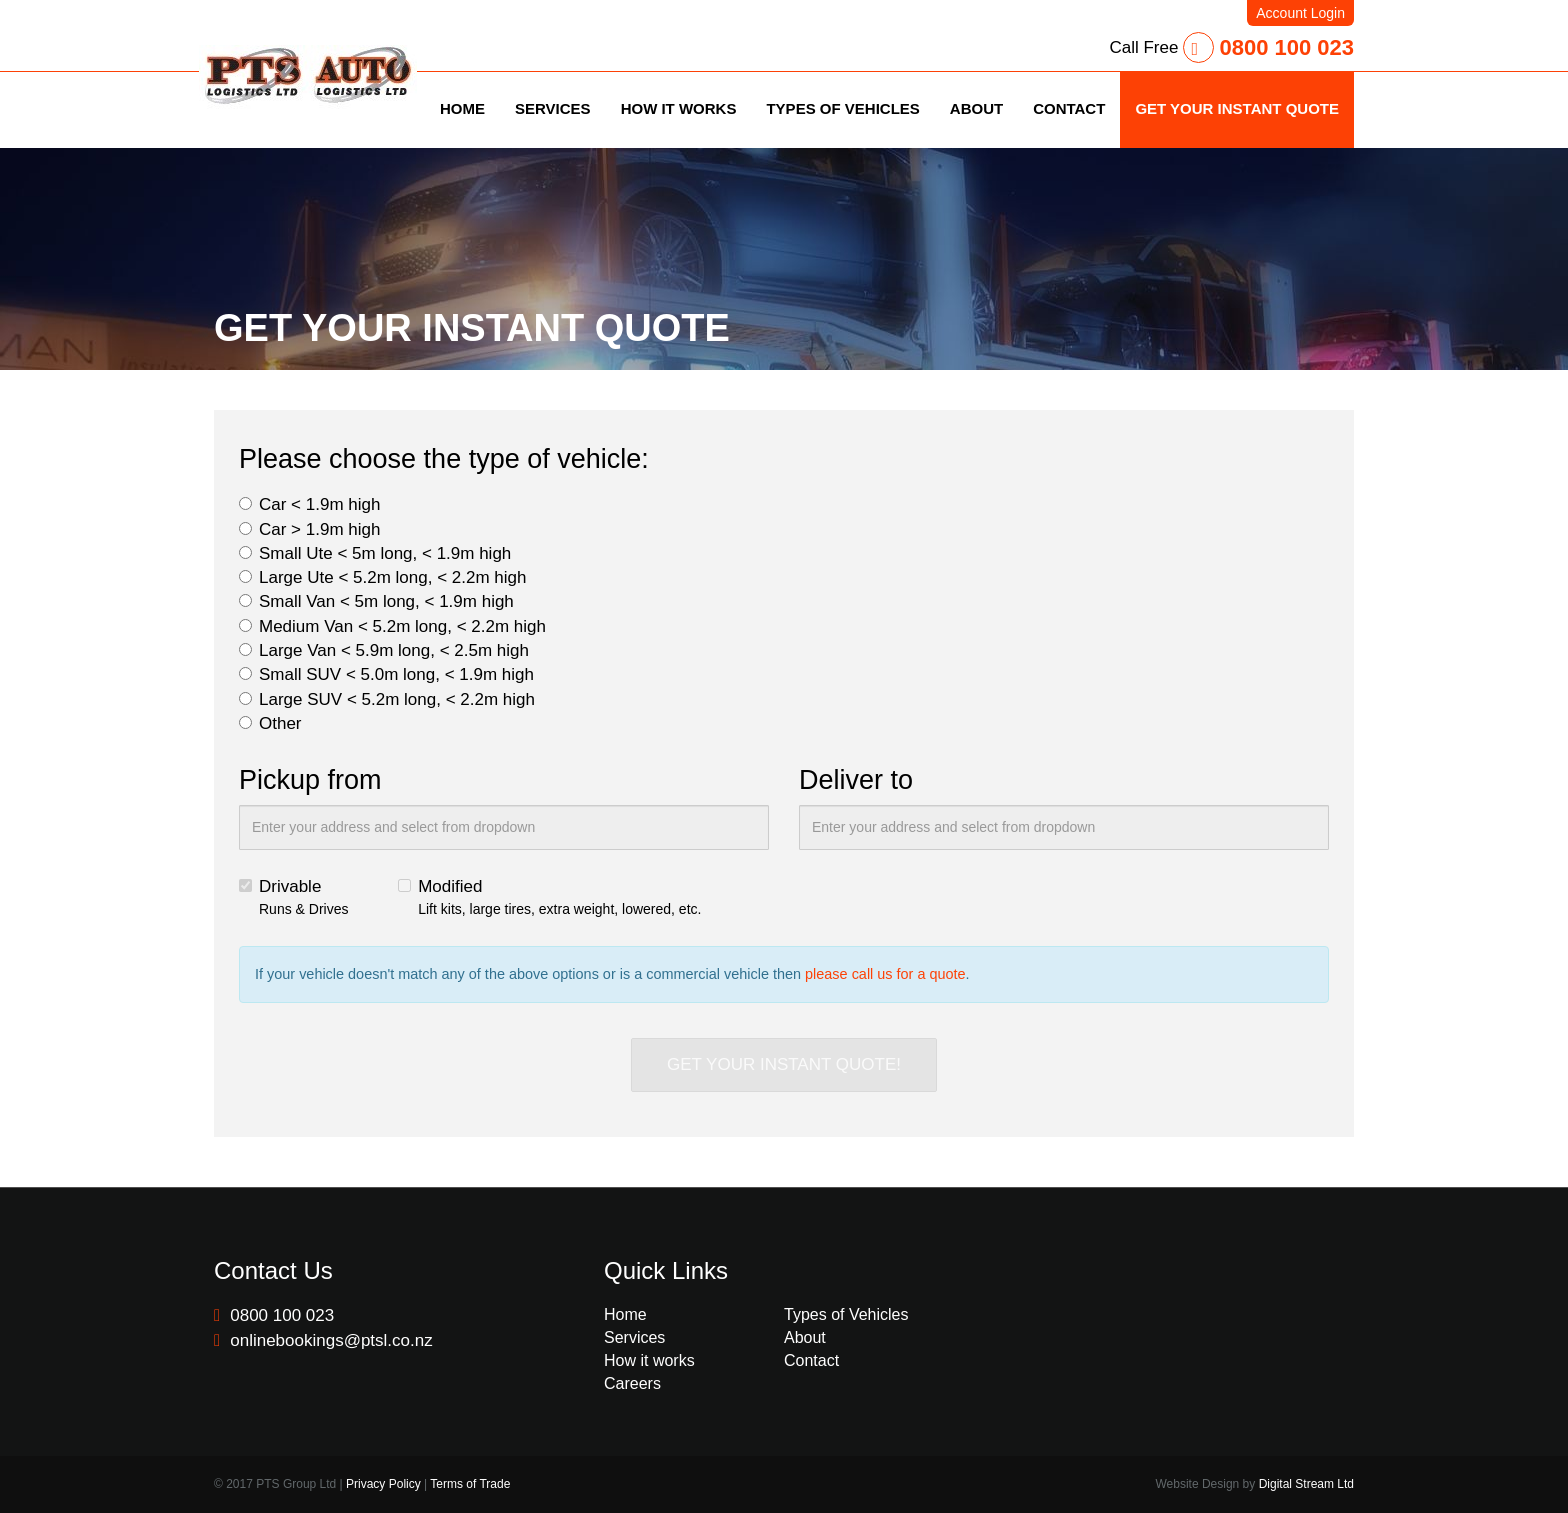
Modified (549, 898)
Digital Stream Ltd (1306, 1484)
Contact (811, 1360)
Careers (632, 1383)
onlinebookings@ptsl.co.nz (323, 1340)
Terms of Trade (470, 1484)
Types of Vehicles (846, 1314)
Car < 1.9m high (309, 504)
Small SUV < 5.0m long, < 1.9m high (386, 674)
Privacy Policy (383, 1484)
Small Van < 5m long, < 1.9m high (376, 601)
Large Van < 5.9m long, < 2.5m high (384, 650)
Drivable (293, 898)
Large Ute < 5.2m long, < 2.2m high (382, 577)
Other (270, 723)
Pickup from (310, 780)
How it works (649, 1360)
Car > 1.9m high (309, 529)
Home (625, 1314)
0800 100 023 (1268, 47)
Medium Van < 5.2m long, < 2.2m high (392, 626)
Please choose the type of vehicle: (444, 459)
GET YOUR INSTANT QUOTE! (784, 1064)
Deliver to (856, 780)
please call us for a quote (885, 974)
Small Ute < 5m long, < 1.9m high (375, 553)
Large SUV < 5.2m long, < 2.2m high (387, 699)
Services (634, 1337)
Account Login (1300, 13)
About (805, 1337)
